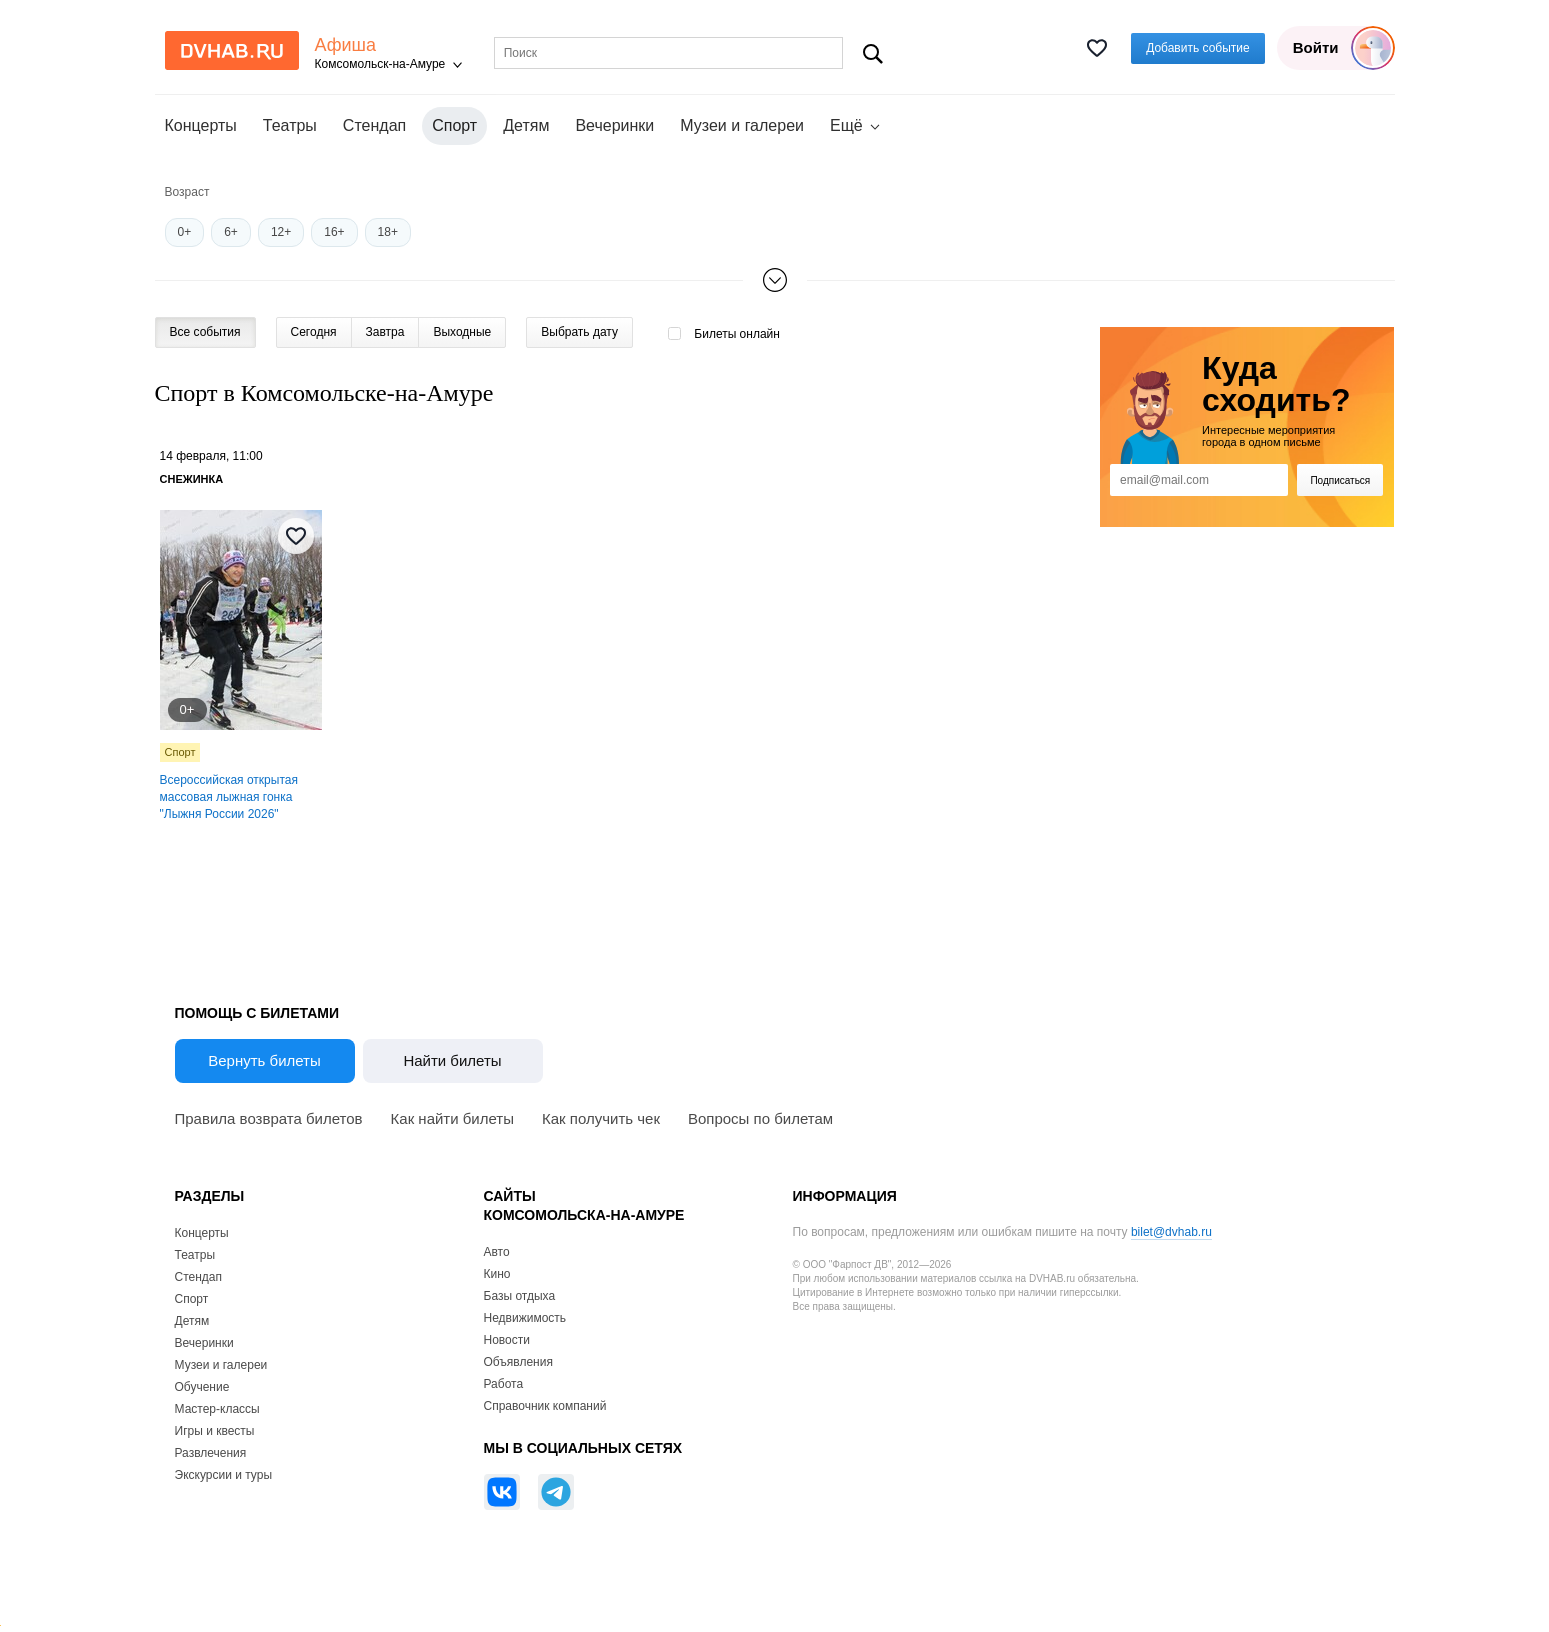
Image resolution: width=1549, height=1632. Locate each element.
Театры (290, 125)
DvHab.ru (232, 50)
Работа (504, 1384)
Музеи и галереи (742, 125)
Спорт (180, 752)
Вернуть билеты (264, 1060)
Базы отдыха (520, 1296)
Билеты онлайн (737, 334)
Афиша (346, 45)
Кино (497, 1274)
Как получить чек (601, 1118)
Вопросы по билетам (760, 1118)
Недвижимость (525, 1318)
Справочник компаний (545, 1406)
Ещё (846, 125)
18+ (388, 232)
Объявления (518, 1362)
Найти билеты (452, 1060)
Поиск (872, 53)
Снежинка (192, 479)
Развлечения (211, 1453)
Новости (507, 1340)
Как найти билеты (452, 1118)
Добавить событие (1198, 48)
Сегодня (314, 332)
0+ (185, 232)
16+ (334, 232)
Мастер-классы (217, 1409)
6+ (231, 232)
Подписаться (1340, 480)
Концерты (201, 125)
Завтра (385, 332)
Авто (497, 1252)
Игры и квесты (215, 1431)
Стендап (374, 125)
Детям (526, 125)
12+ (281, 232)
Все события (205, 332)
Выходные (462, 332)
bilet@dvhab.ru (1171, 1232)
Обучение (202, 1387)
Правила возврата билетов (269, 1118)
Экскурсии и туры (224, 1475)
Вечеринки (614, 125)
